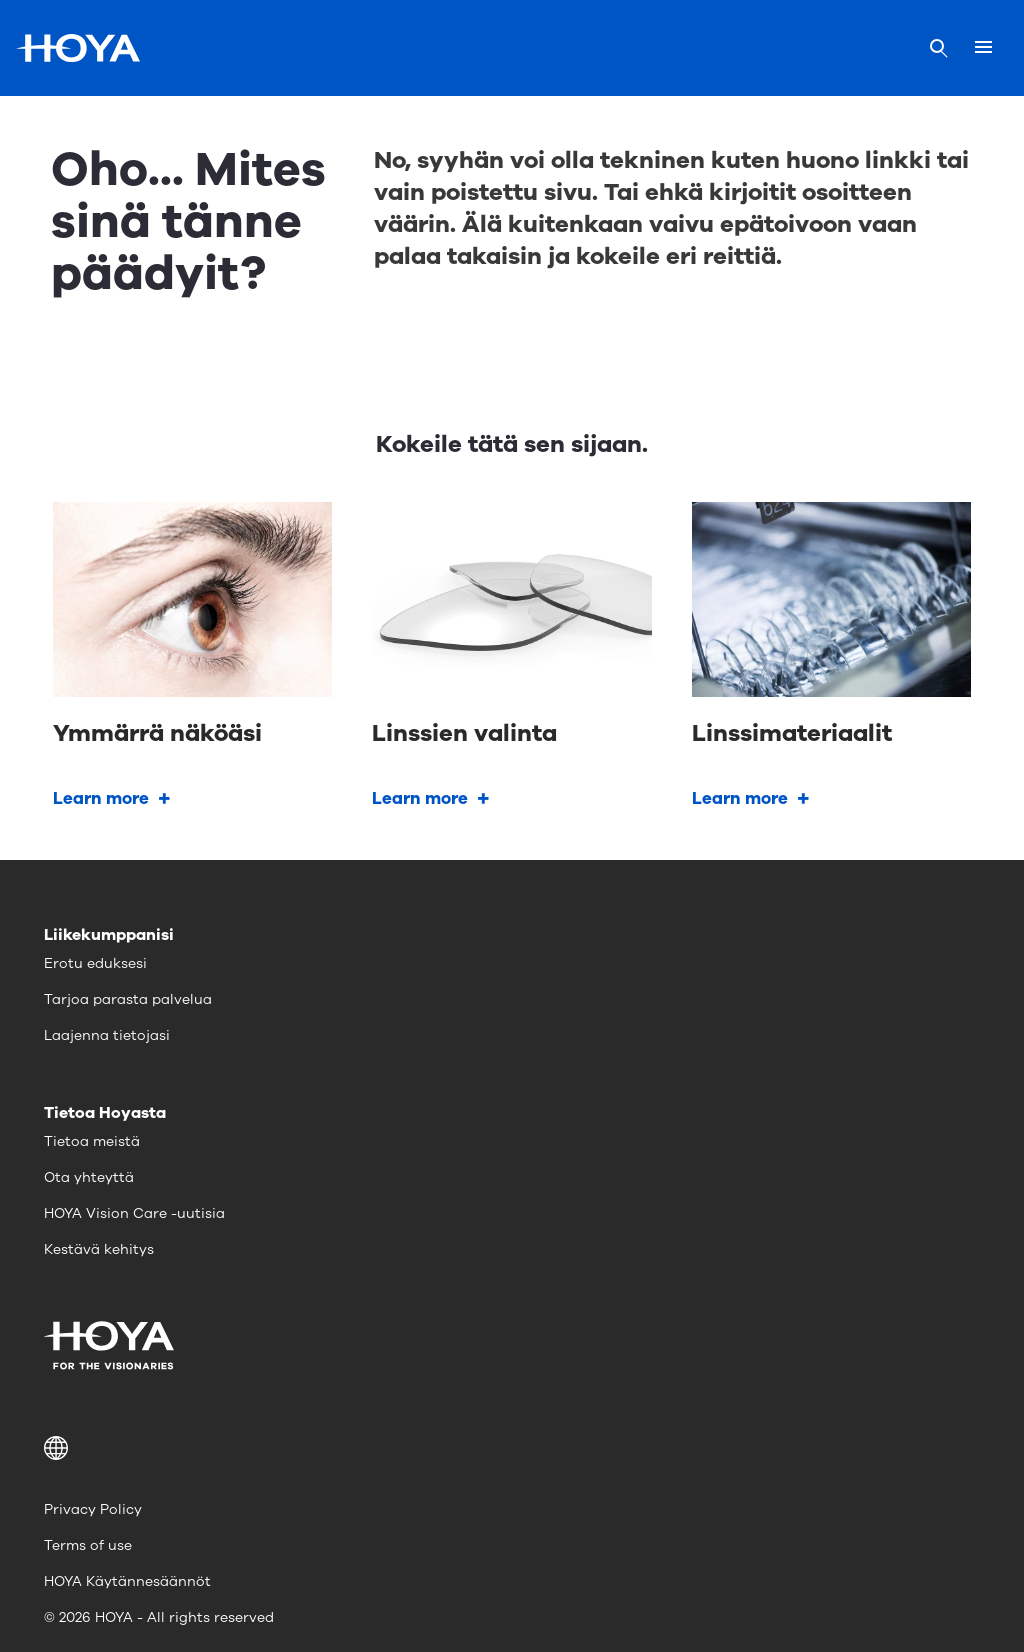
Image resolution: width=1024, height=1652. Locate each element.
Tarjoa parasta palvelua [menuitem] (128, 999)
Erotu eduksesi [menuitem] (95, 963)
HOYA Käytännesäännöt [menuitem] (127, 1581)
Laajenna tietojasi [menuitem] (107, 1035)
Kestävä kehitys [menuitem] (99, 1249)
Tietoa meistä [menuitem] (92, 1141)
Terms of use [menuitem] (88, 1545)
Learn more (101, 798)
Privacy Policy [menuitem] (93, 1509)
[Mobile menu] (983, 48)
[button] (512, 1448)
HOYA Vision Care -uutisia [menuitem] (134, 1213)
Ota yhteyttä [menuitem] (89, 1177)
